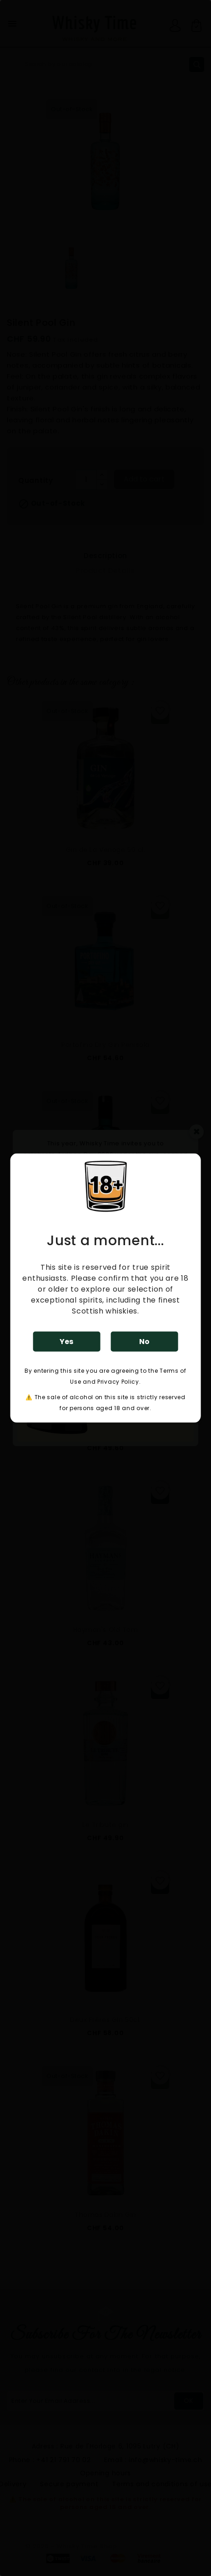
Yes (66, 1341)
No (144, 1341)
